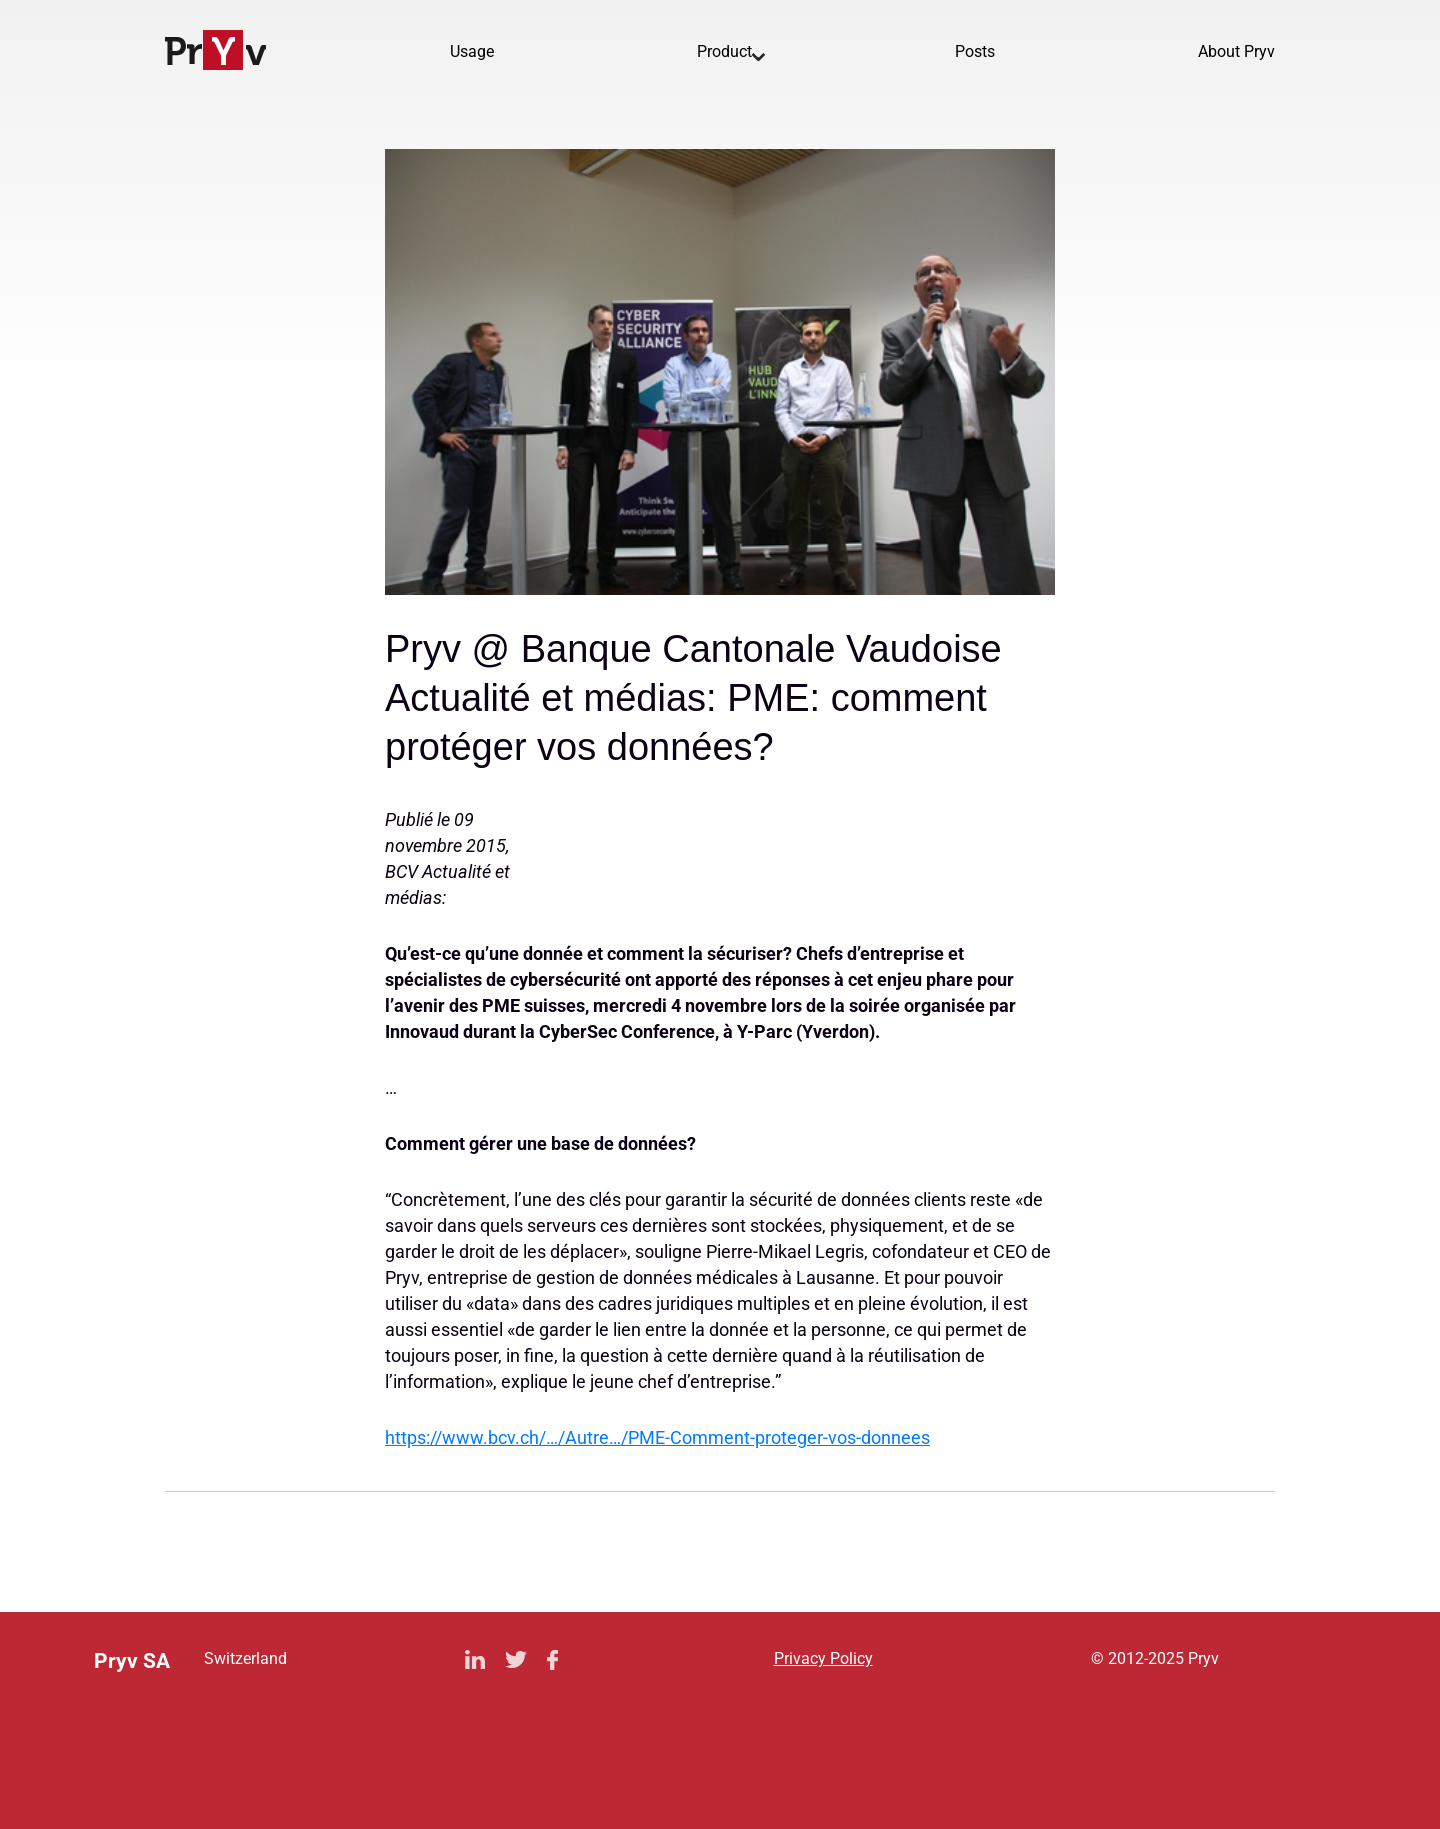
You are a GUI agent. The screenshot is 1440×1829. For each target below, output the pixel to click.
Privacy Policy (823, 1658)
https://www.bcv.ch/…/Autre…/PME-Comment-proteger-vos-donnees (657, 1437)
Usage (472, 51)
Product (724, 51)
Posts (975, 51)
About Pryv (1236, 51)
